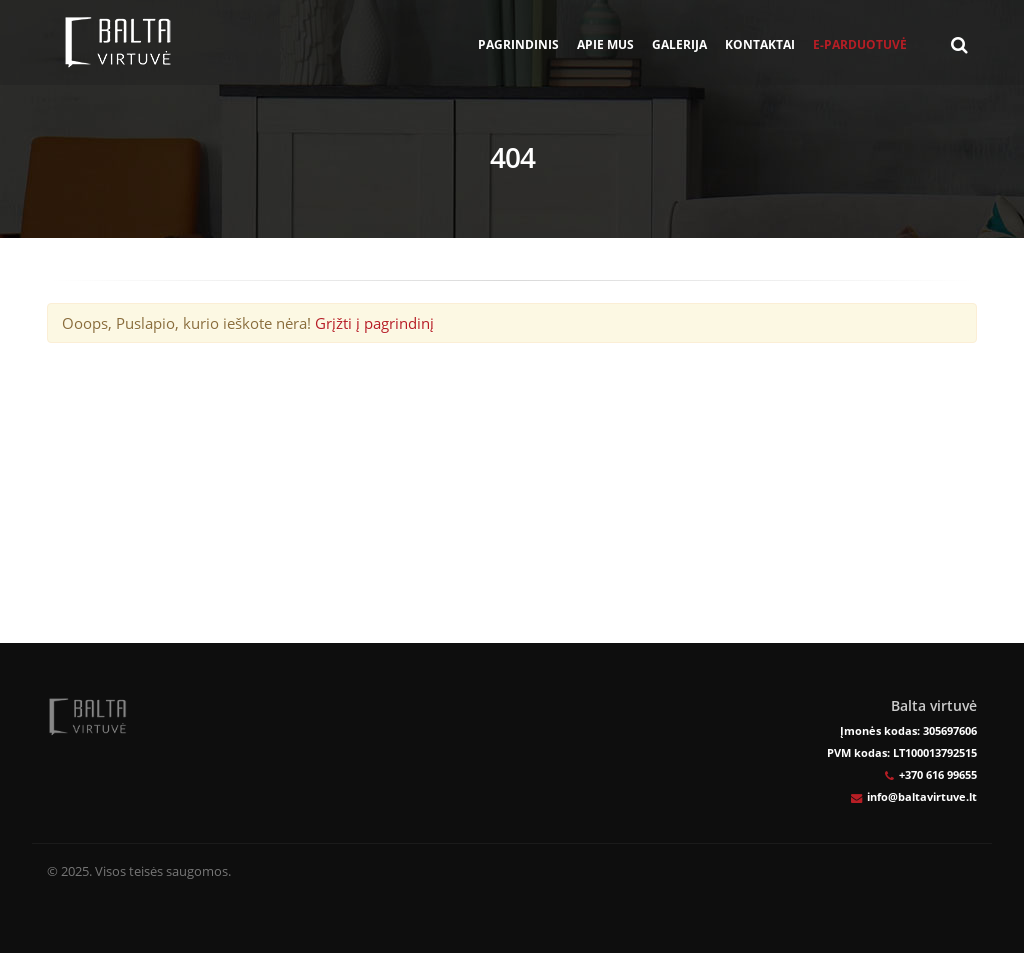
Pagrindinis (518, 44)
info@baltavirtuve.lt (922, 796)
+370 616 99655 (938, 774)
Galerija (679, 44)
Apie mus (605, 44)
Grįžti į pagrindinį (374, 323)
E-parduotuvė (860, 44)
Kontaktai (760, 44)
